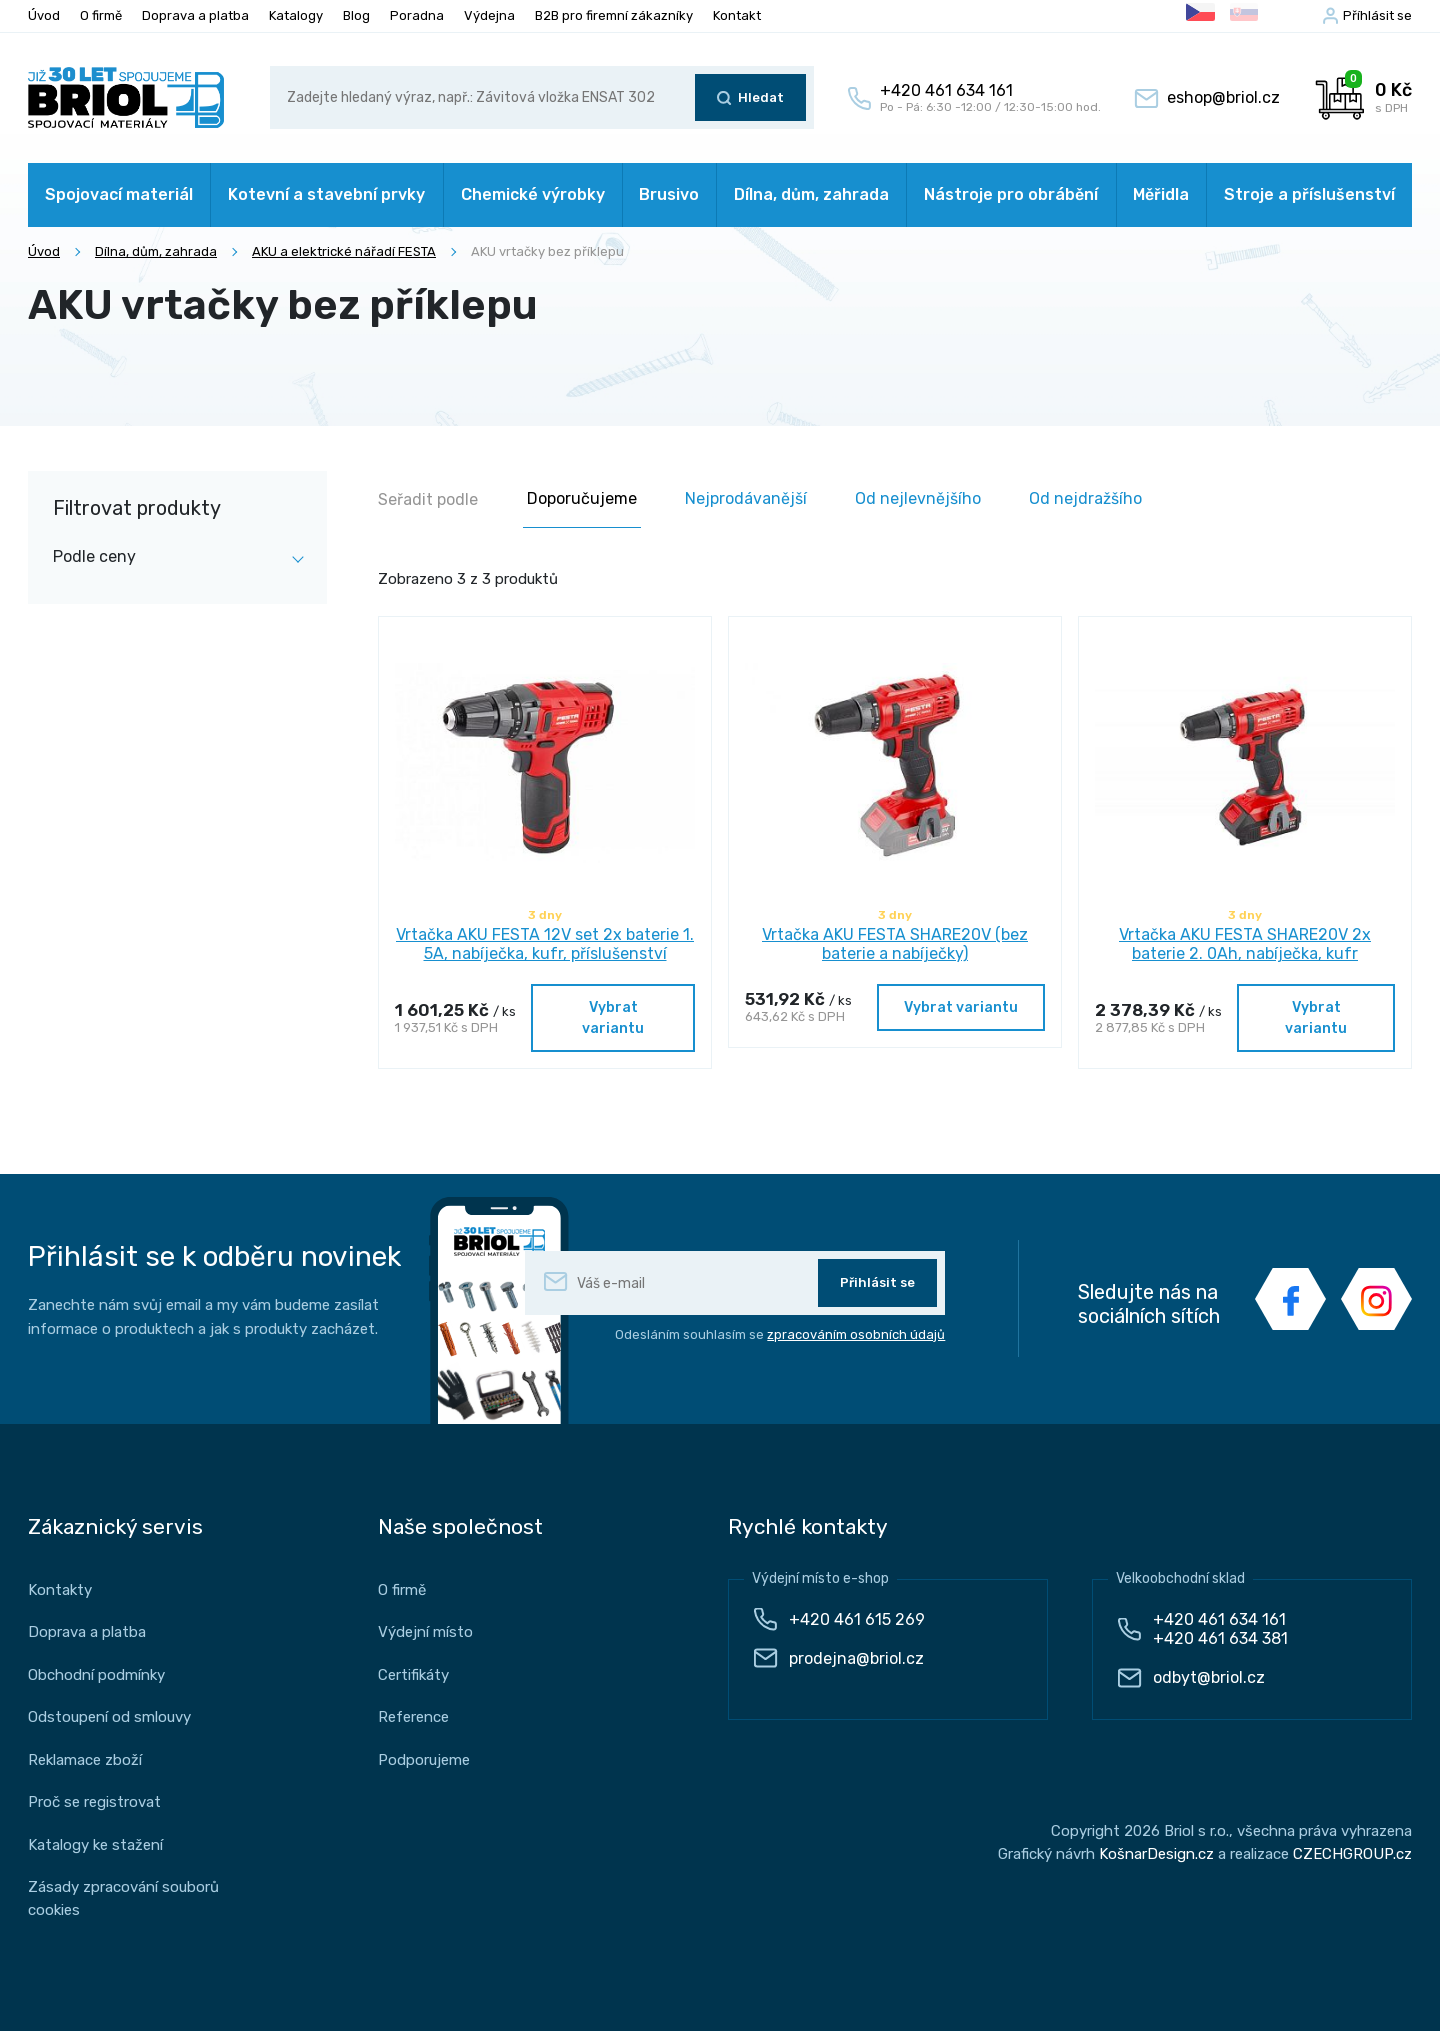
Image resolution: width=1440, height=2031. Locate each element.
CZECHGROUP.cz (1352, 1854)
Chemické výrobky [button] (533, 194)
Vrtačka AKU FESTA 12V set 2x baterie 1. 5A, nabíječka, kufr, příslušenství (545, 944)
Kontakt (737, 15)
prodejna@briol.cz (856, 1658)
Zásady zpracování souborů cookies (123, 1898)
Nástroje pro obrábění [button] (1011, 194)
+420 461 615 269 (857, 1619)
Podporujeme (424, 1760)
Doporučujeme (582, 498)
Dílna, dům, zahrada (156, 251)
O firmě (101, 15)
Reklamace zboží (85, 1760)
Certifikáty (413, 1675)
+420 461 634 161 (1219, 1619)
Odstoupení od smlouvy (109, 1717)
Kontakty (60, 1590)
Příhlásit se (1377, 15)
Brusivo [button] (669, 194)
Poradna (417, 15)
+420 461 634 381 (1220, 1638)
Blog (356, 15)
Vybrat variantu (613, 1018)
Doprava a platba (195, 15)
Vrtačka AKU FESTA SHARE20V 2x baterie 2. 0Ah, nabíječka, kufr (1245, 944)
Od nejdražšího (1085, 498)
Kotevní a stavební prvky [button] (326, 194)
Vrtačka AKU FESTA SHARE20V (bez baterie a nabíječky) (895, 944)
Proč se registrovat (94, 1802)
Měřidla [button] (1161, 194)
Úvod (44, 15)
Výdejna (489, 15)
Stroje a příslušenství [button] (1309, 194)
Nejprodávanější (746, 498)
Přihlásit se (877, 1282)
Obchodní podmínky (96, 1675)
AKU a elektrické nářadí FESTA (344, 251)
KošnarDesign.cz (1156, 1854)
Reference (413, 1717)
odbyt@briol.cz (1209, 1677)
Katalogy (296, 15)
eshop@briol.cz (1223, 97)
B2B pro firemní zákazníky (614, 15)
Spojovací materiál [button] (119, 194)
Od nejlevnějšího (918, 498)
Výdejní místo (425, 1632)
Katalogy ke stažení (95, 1845)
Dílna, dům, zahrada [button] (811, 194)
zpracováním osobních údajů (856, 1334)
